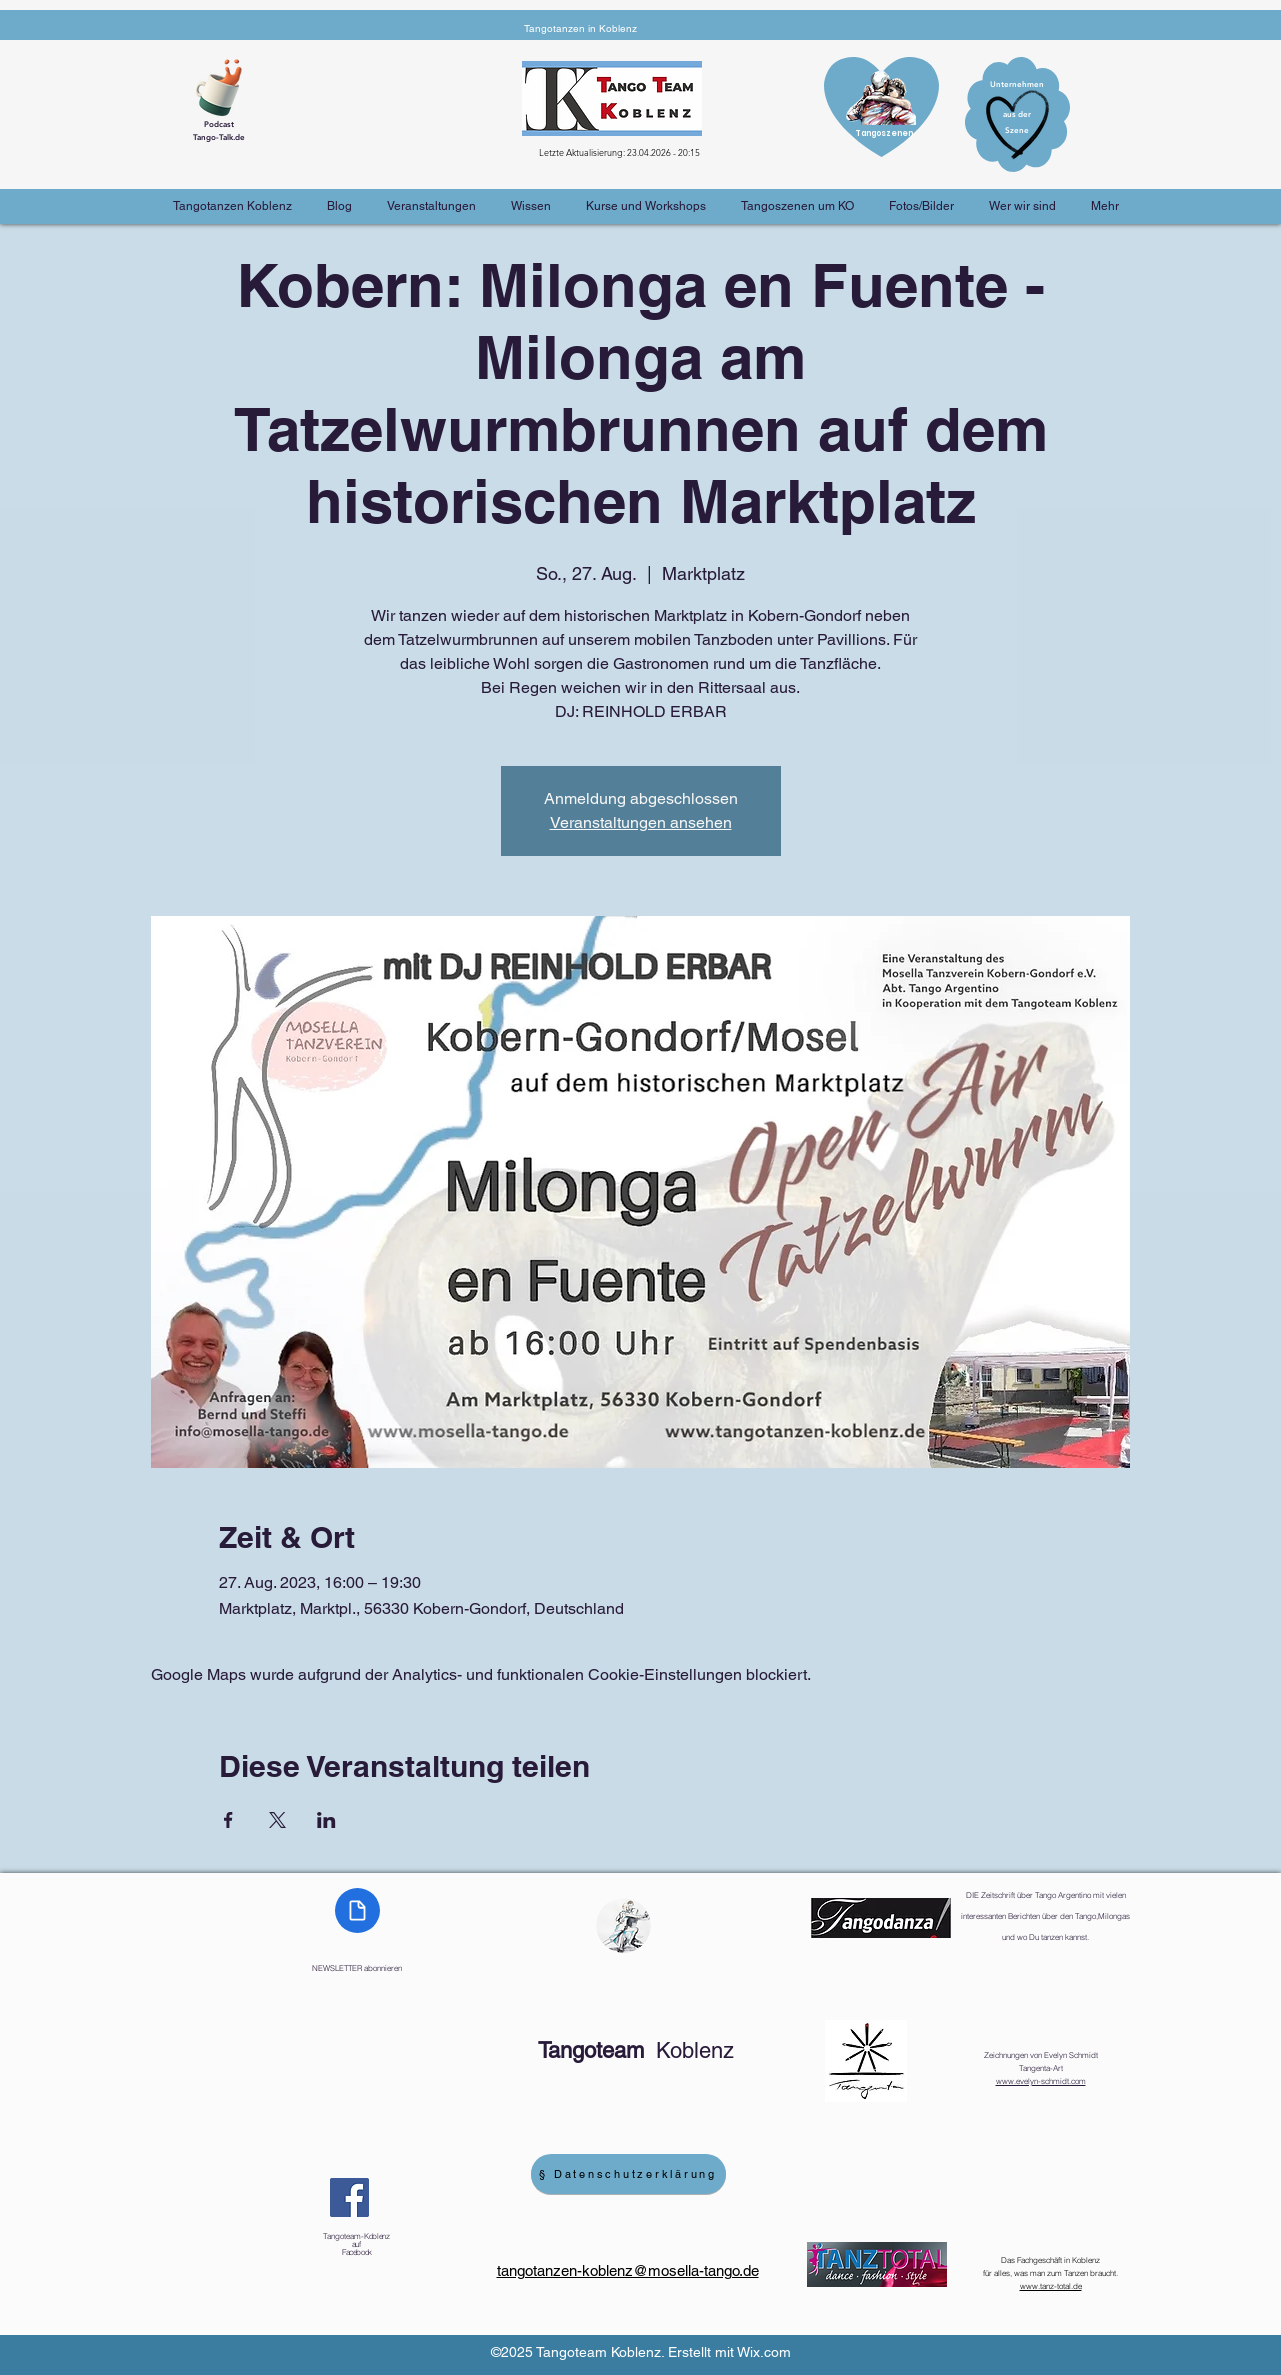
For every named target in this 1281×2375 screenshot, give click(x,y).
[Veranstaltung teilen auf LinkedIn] (326, 1820)
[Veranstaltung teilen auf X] (277, 1820)
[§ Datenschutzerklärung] (628, 2174)
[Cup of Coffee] (226, 85)
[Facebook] (349, 2197)
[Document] (357, 1910)
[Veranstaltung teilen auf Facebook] (228, 1820)
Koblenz (636, 2050)
